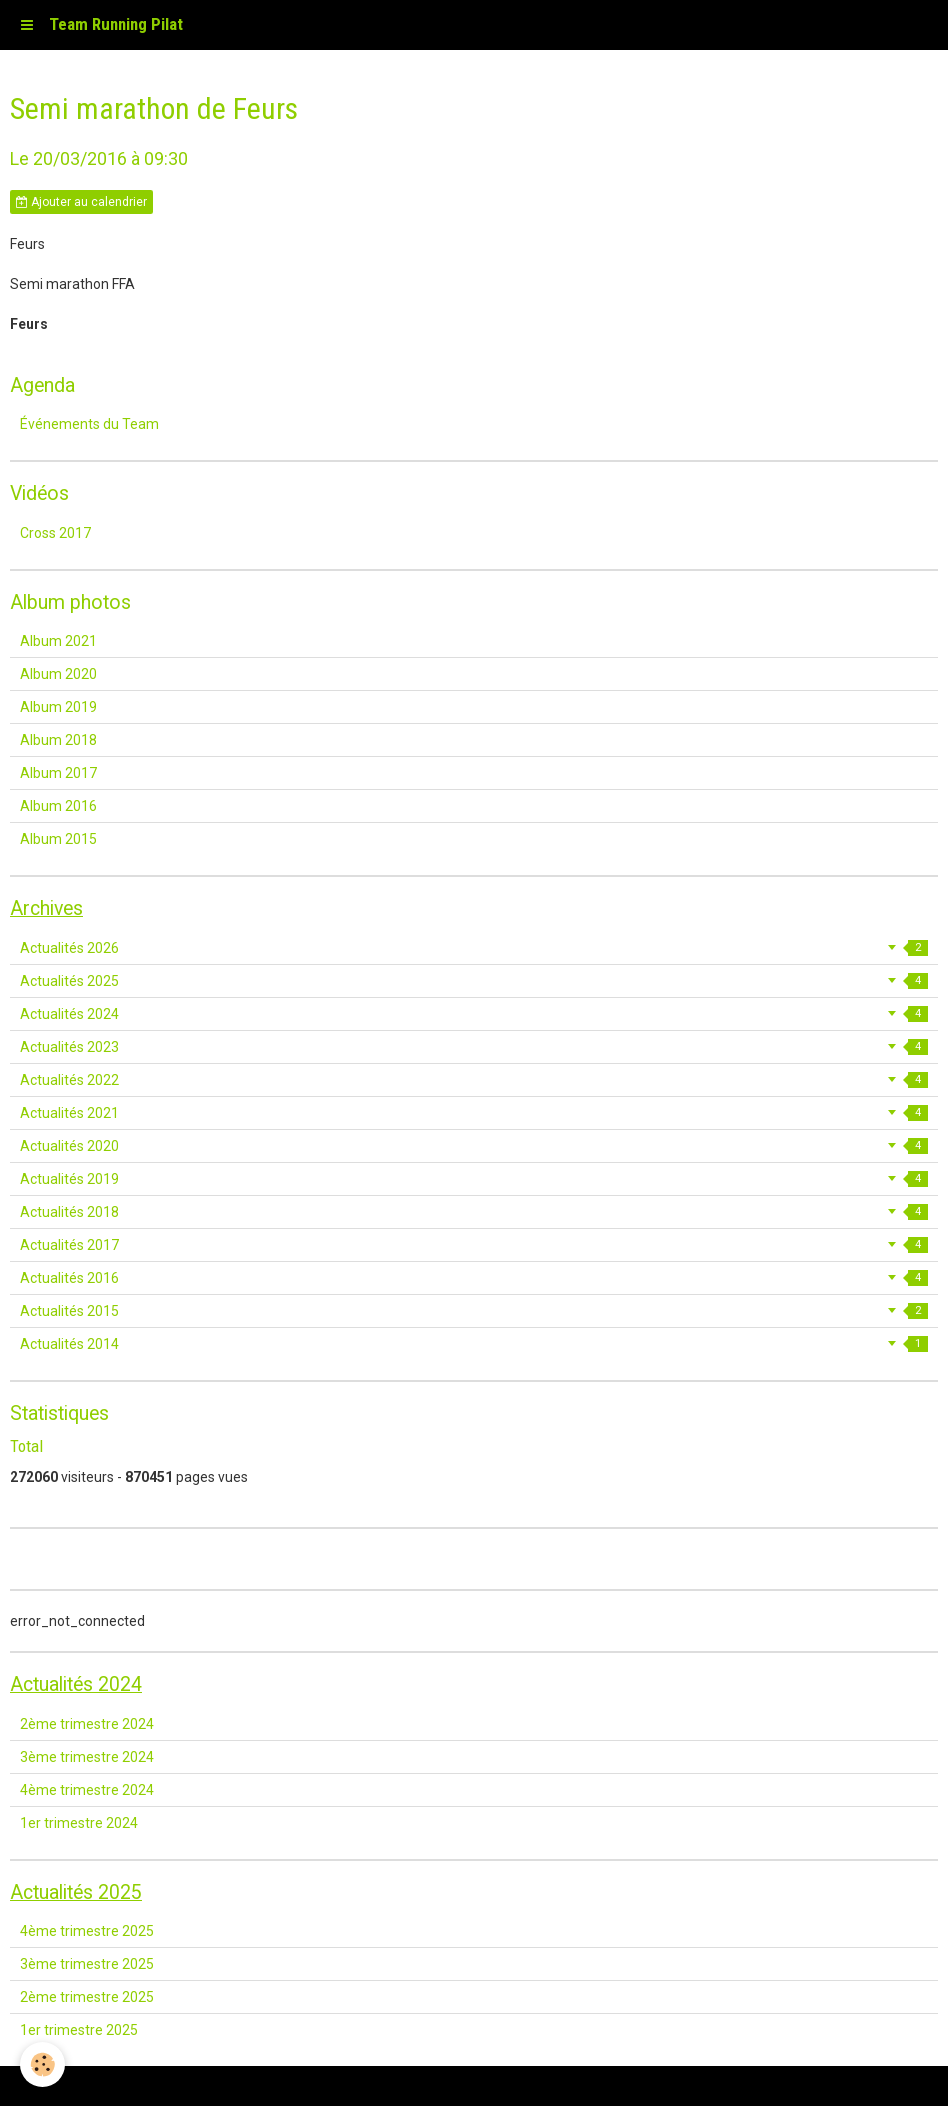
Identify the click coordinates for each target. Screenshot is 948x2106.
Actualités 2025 (474, 981)
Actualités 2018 (474, 1212)
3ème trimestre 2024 (87, 1757)
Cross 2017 (55, 533)
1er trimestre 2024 (79, 1823)
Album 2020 (58, 674)
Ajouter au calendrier (81, 202)
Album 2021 (58, 641)
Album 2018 (58, 740)
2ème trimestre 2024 (87, 1724)
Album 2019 (58, 707)
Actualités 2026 (474, 948)
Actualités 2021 (474, 1113)
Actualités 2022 (474, 1080)
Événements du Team (89, 424)
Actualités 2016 (474, 1278)
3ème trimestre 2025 (87, 1964)
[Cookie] (42, 2064)
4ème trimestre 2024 (87, 1790)
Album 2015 (58, 839)
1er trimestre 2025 (79, 2030)
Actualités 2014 (474, 1344)
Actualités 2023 (474, 1047)
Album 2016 (58, 806)
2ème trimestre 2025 (87, 1997)
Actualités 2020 (474, 1146)
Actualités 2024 (474, 1014)
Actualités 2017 (474, 1245)
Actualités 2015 (474, 1311)
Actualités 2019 (474, 1179)
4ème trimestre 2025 (87, 1931)
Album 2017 (58, 773)
